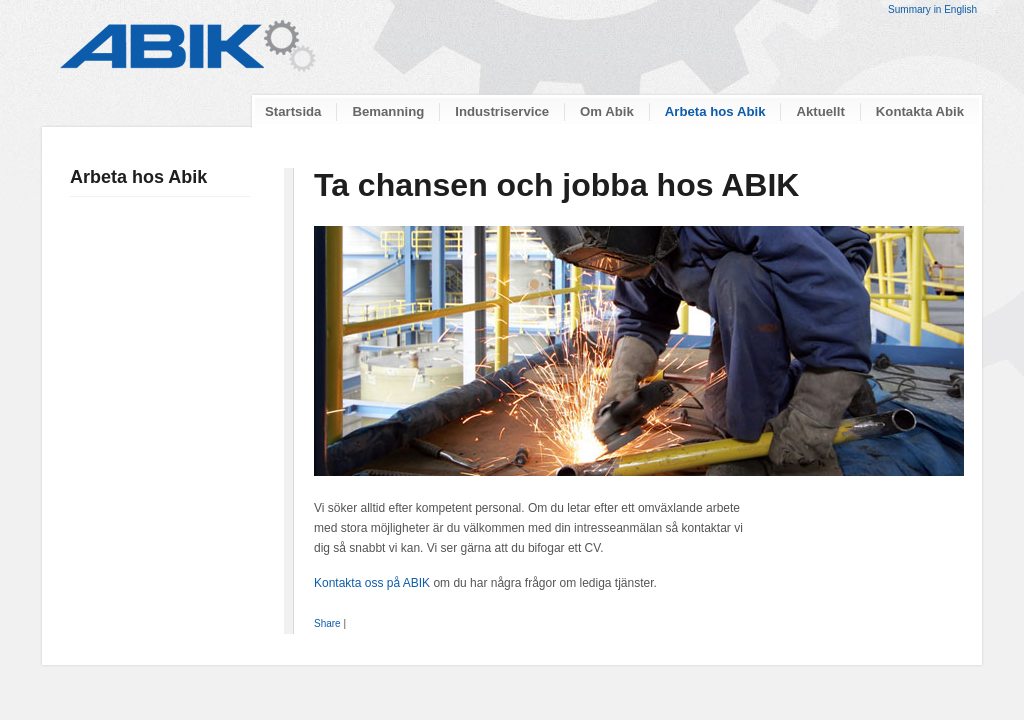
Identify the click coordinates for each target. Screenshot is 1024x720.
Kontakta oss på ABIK (372, 583)
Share (327, 623)
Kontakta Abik (920, 111)
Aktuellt (820, 111)
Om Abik (607, 111)
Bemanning (388, 111)
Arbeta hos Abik (715, 111)
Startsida (293, 111)
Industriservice (502, 111)
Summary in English (932, 9)
